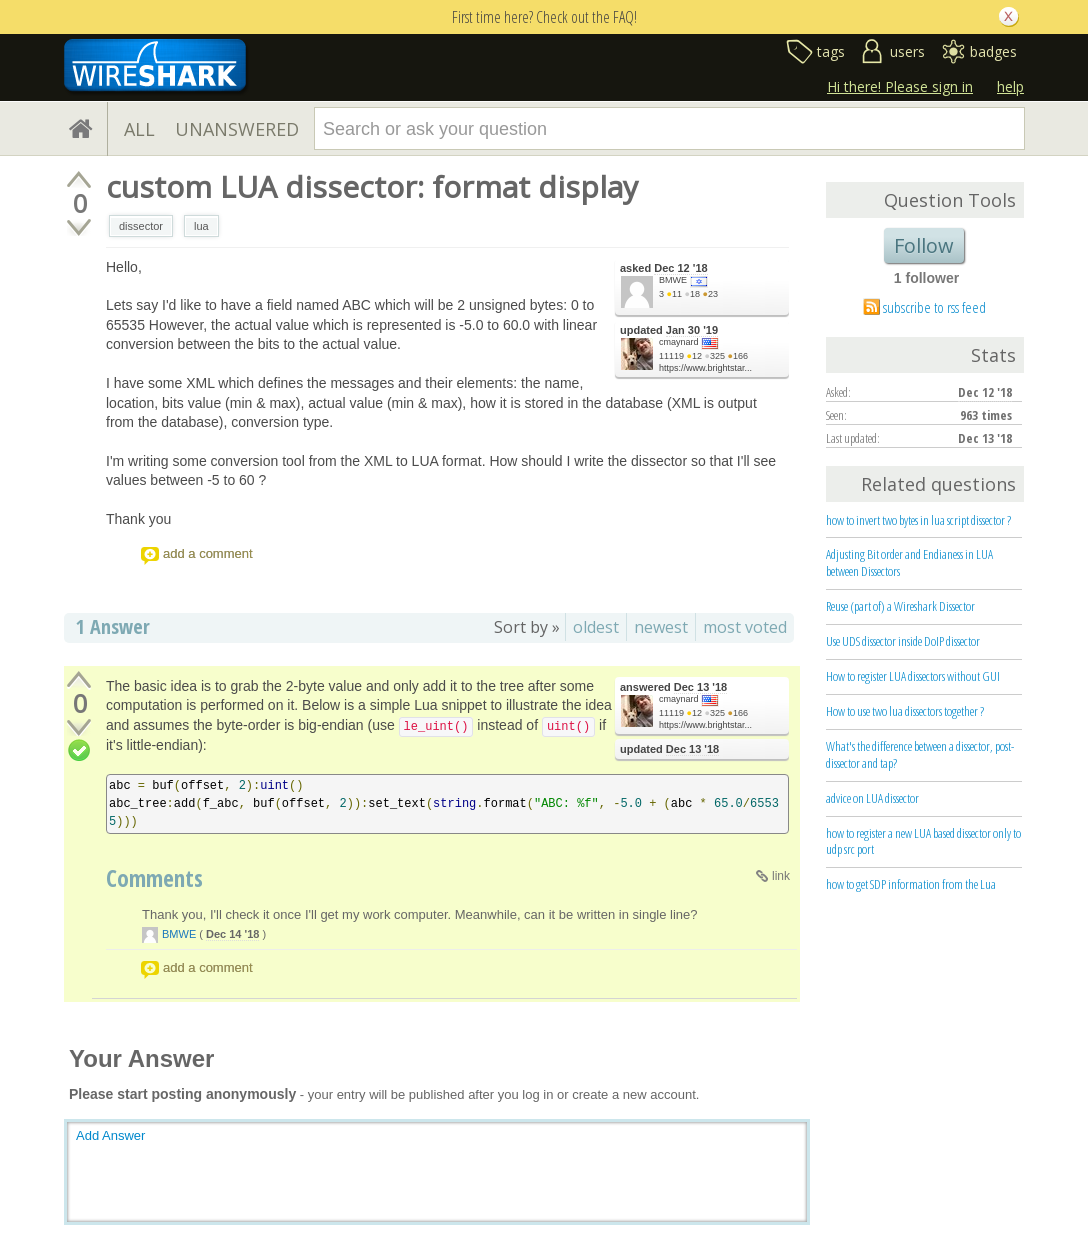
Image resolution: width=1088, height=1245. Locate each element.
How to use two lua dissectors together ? (905, 711)
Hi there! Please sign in (900, 86)
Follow (924, 245)
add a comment (208, 553)
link (781, 876)
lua (201, 226)
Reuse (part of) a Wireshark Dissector (900, 606)
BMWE (673, 280)
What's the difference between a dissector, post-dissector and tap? (920, 754)
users (907, 51)
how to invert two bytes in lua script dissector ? (918, 520)
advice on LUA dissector (872, 798)
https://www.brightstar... (705, 368)
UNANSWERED (237, 129)
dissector (141, 226)
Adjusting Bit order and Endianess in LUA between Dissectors (909, 562)
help (1010, 86)
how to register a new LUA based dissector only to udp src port (923, 841)
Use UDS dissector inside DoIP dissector (903, 641)
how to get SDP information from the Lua (911, 884)
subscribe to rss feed (934, 307)
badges (993, 51)
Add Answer (110, 1135)
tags (831, 51)
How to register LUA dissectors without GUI (913, 676)
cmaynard (679, 342)
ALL (139, 129)
